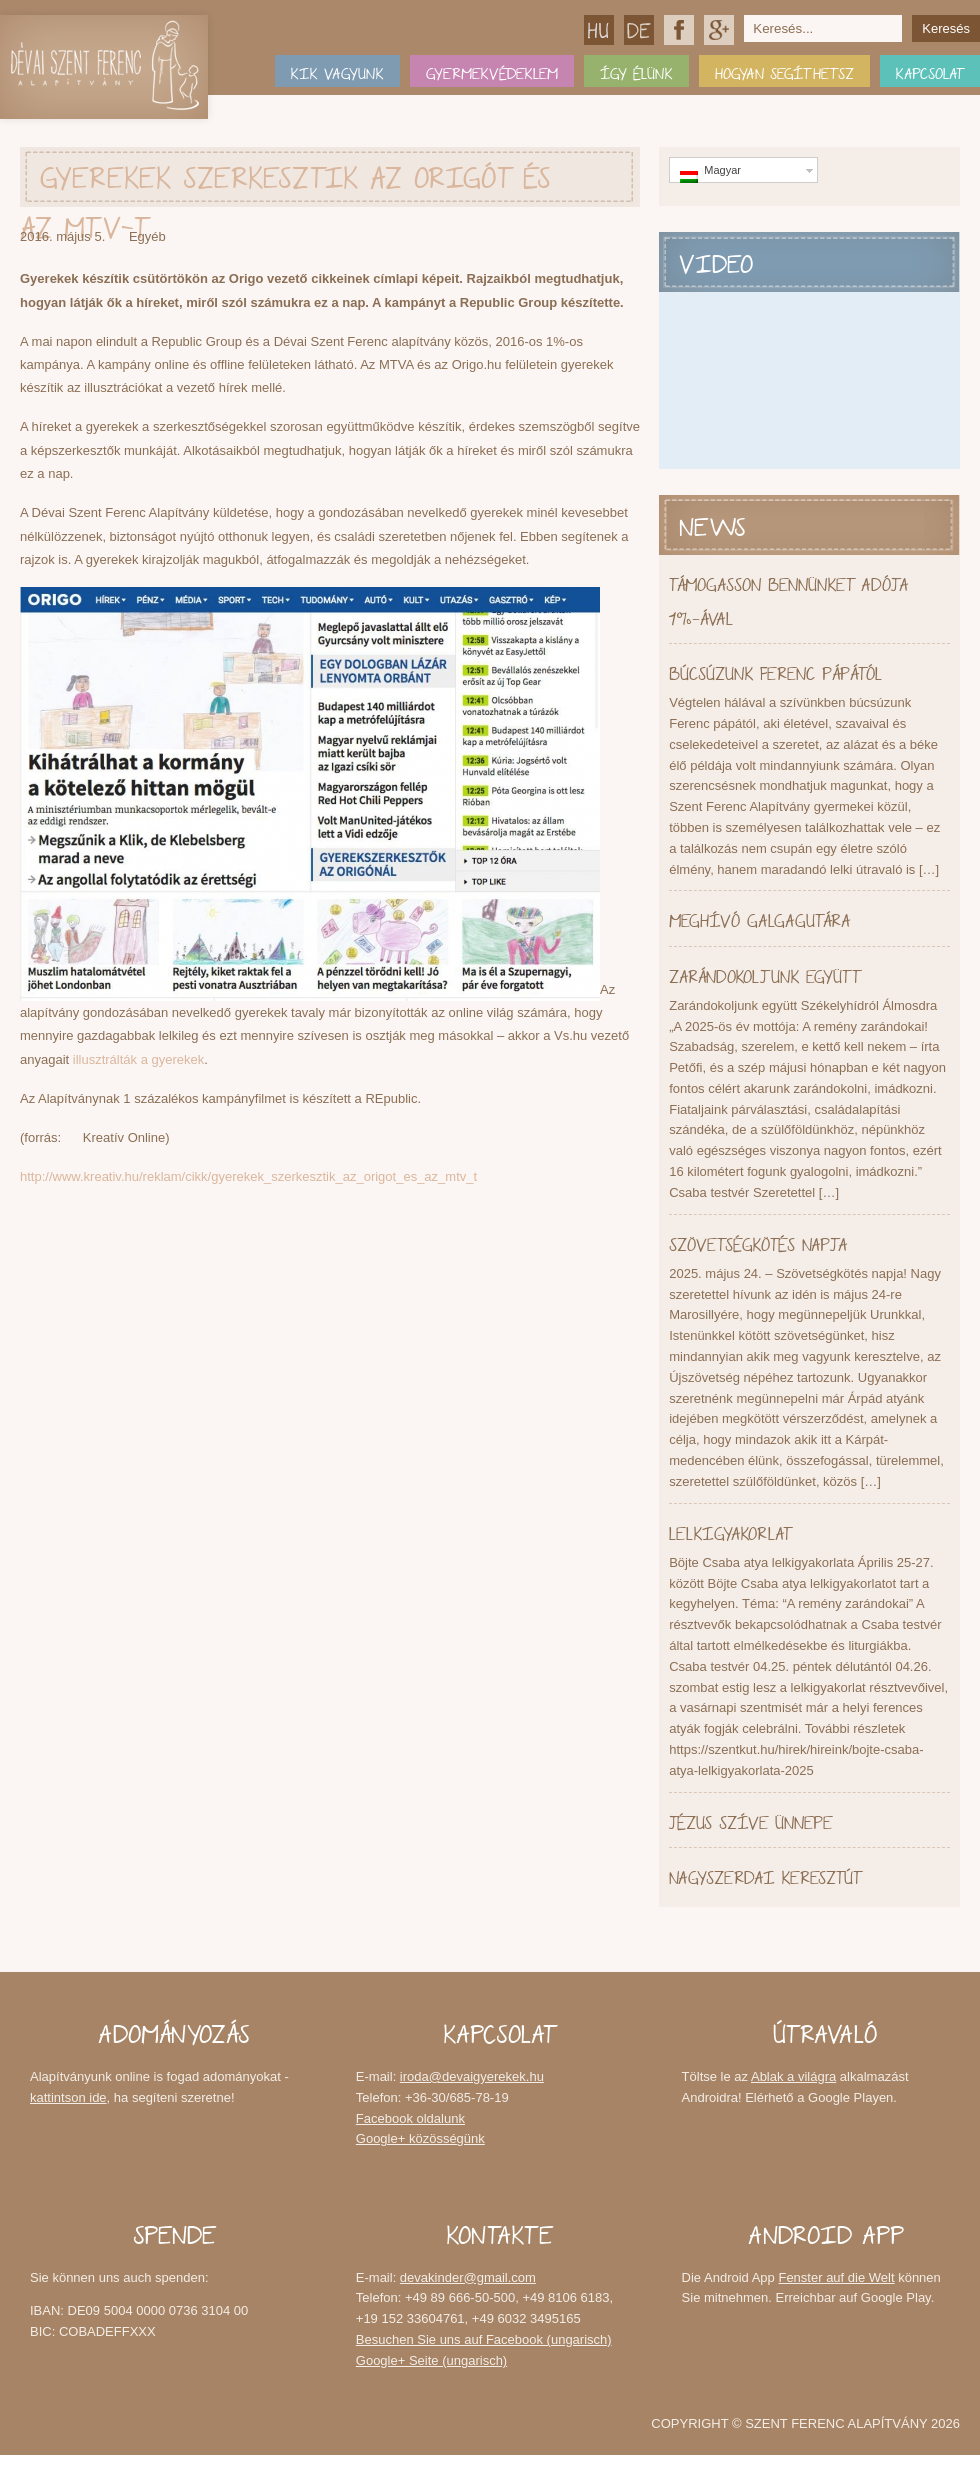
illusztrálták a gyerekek (139, 1059)
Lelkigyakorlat (730, 1530)
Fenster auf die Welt (836, 2277)
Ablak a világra (793, 2076)
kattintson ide (68, 2097)
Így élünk (636, 70)
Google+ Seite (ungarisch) (431, 2360)
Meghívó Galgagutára (759, 917)
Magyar (599, 30)
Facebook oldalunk (679, 30)
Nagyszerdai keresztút (765, 1874)
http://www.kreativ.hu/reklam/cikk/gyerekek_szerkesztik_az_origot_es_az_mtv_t (248, 1176)
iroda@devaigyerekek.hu (472, 2076)
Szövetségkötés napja (758, 1241)
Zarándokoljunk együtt (764, 973)
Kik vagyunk (337, 70)
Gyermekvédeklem (492, 70)
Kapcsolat (930, 70)
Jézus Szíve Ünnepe (750, 1819)
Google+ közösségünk (719, 30)
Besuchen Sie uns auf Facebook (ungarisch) (484, 2339)
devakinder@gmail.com (468, 2277)
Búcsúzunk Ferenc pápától (775, 670)
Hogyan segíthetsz (784, 70)
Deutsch (639, 30)
